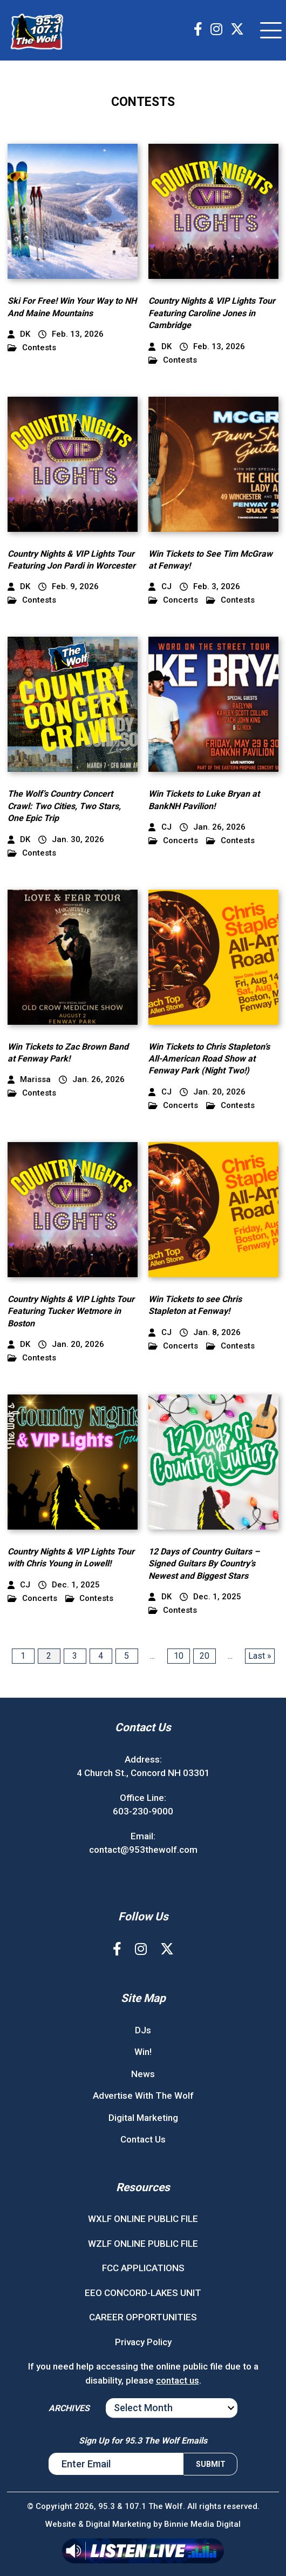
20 (204, 1656)
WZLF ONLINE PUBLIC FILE (143, 2243)
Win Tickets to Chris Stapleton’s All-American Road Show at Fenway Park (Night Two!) (209, 1059)
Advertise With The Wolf (143, 2095)
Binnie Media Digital (202, 2524)
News (143, 2073)
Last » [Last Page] (259, 1656)
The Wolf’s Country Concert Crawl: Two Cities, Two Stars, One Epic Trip (64, 806)
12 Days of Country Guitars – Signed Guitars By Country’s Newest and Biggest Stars (204, 1563)
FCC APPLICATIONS (143, 2268)
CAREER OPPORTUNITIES (143, 2317)
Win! (143, 2051)
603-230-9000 (143, 1811)
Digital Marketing (143, 2117)
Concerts (173, 600)
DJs (143, 2030)
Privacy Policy (143, 2342)
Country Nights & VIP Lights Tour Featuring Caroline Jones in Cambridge (211, 313)
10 (178, 1656)
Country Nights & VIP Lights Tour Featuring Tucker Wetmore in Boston (71, 1311)
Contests (32, 348)
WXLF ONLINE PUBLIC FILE (143, 2218)
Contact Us (143, 2139)
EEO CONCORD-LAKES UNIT (143, 2292)
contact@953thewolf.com (143, 1849)
